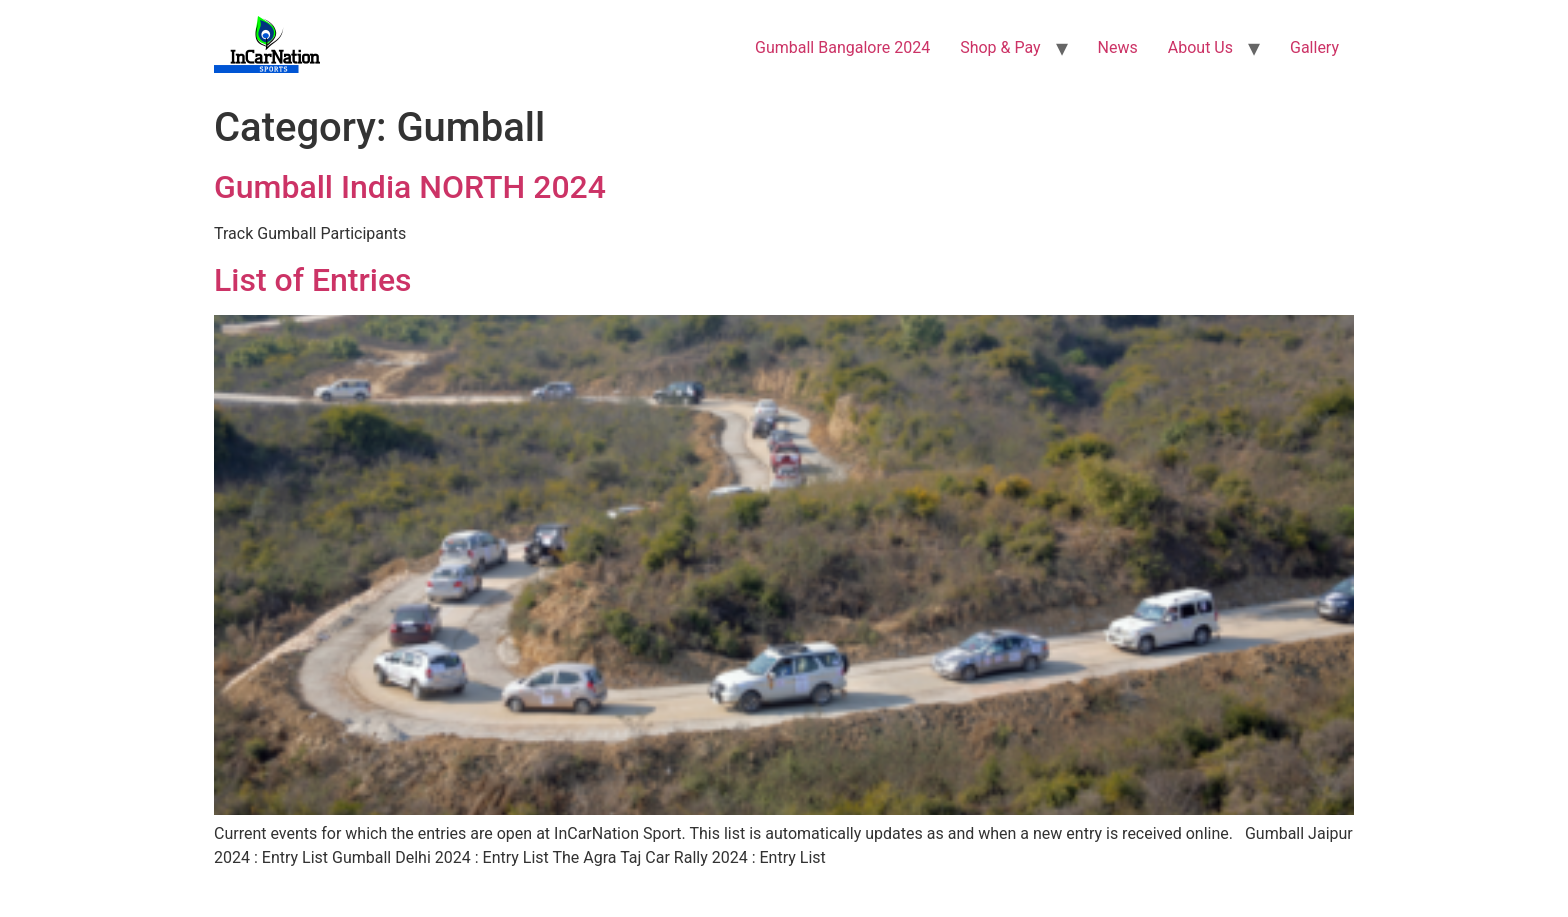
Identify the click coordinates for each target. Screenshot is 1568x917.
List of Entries (313, 280)
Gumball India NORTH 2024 (410, 187)
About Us (1200, 47)
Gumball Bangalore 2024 (842, 47)
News (1118, 47)
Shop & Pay (1000, 47)
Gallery (1314, 47)
